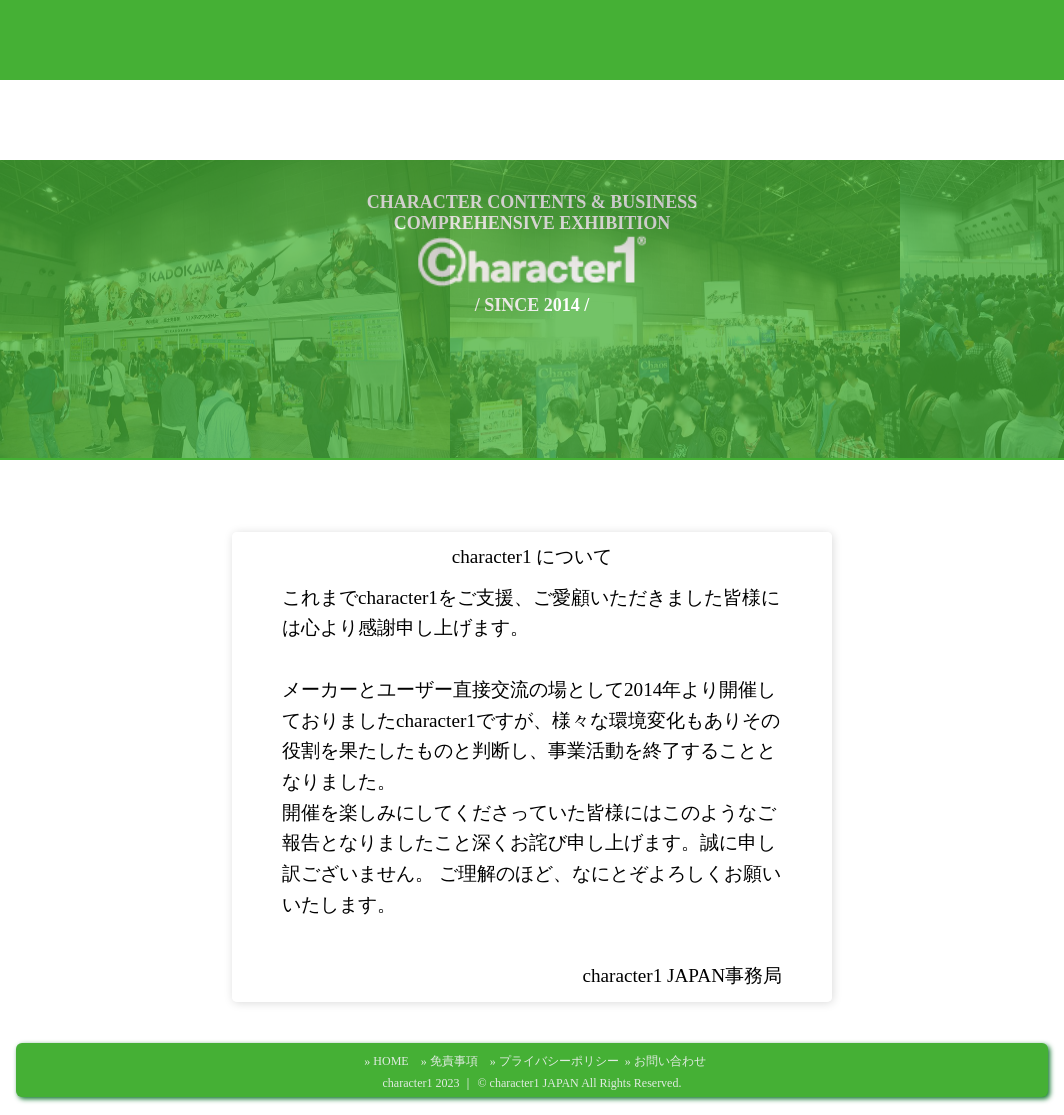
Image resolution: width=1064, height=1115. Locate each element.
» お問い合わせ (665, 1061)
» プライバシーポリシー (560, 1061)
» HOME (392, 1061)
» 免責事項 (455, 1061)
